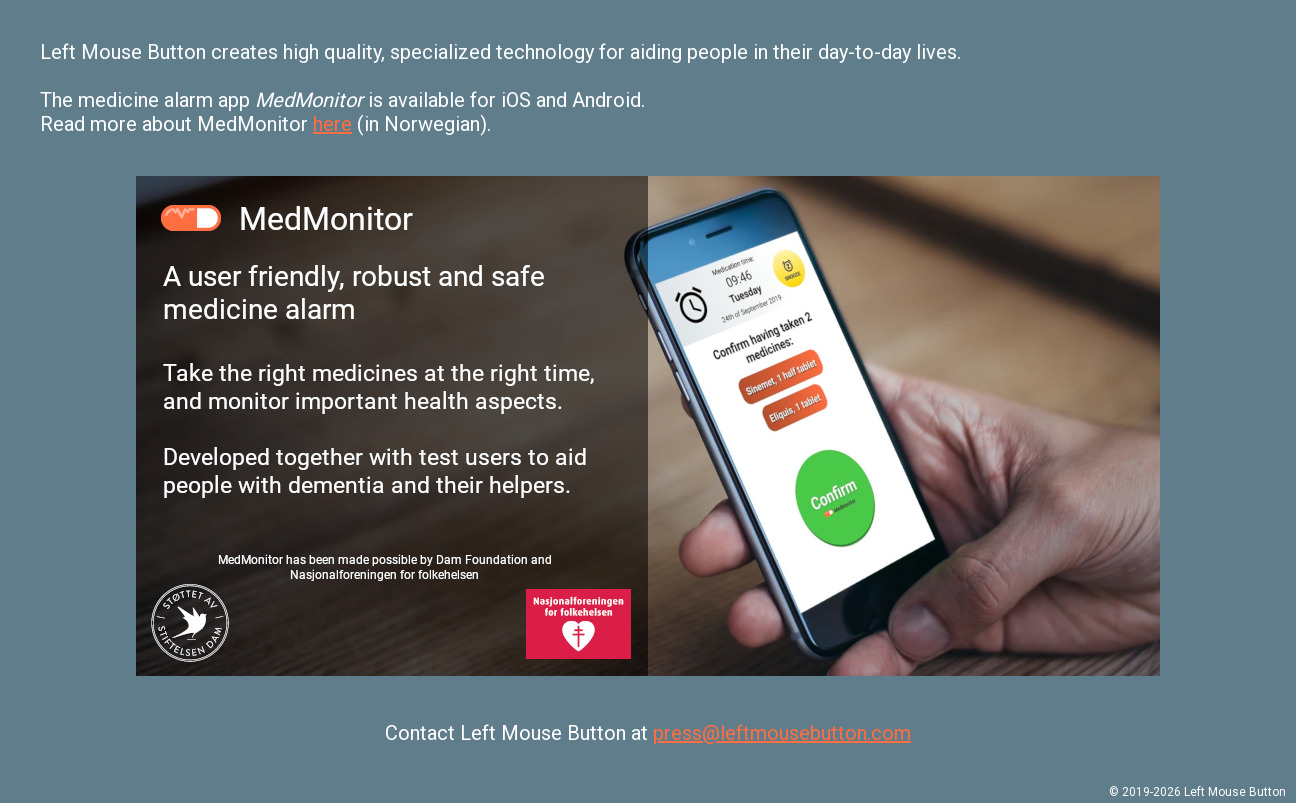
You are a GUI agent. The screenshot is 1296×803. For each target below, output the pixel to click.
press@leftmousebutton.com (782, 733)
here (332, 124)
